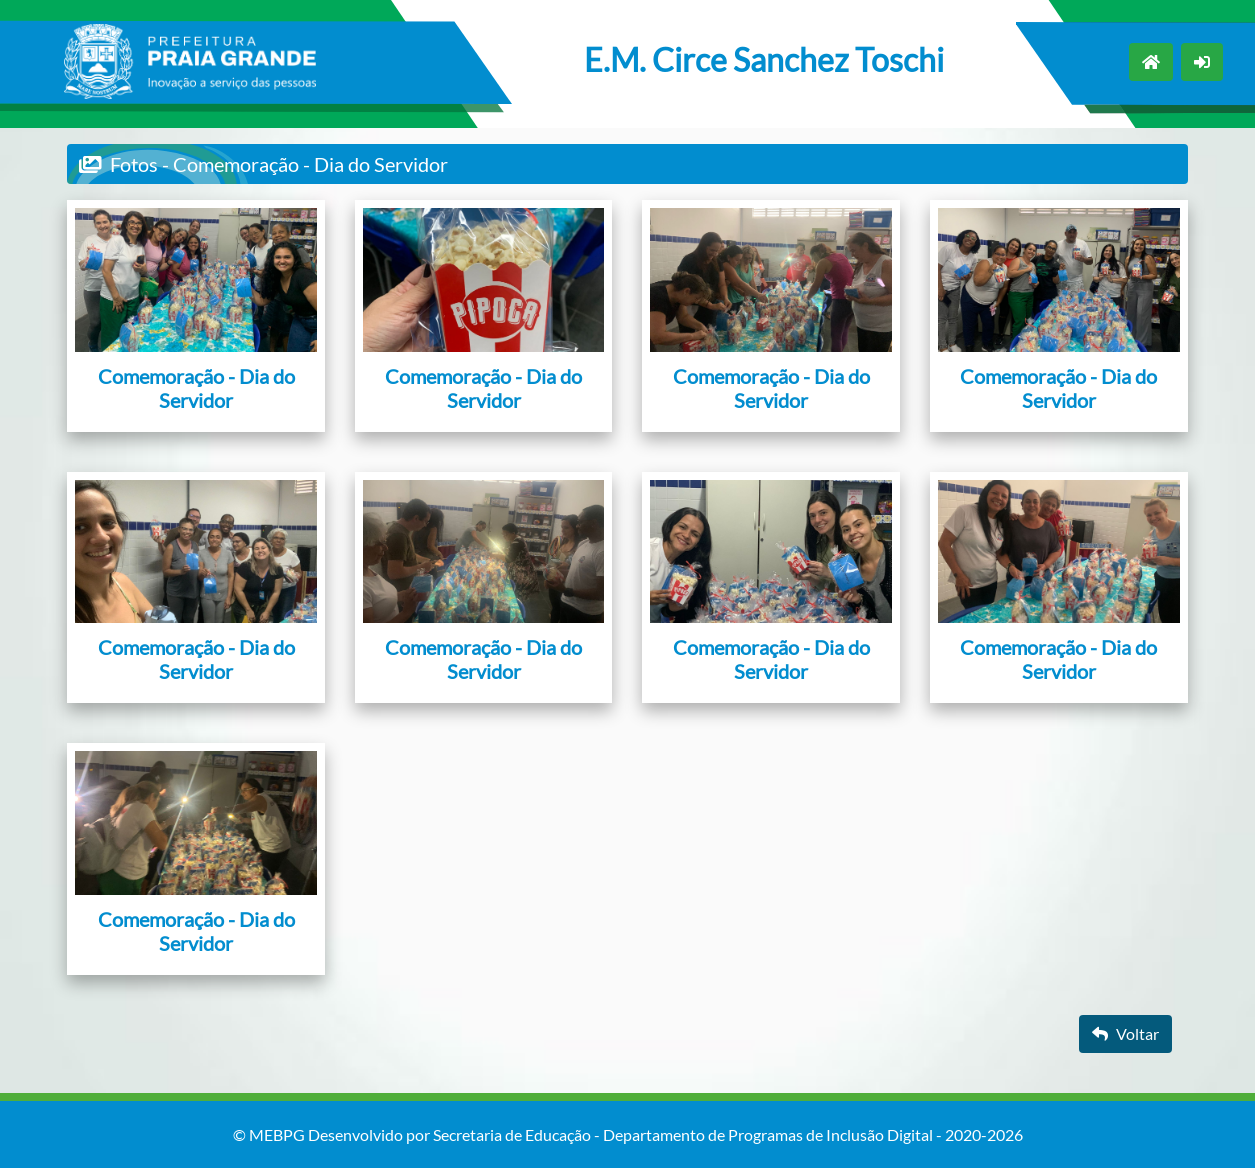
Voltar (1125, 1033)
